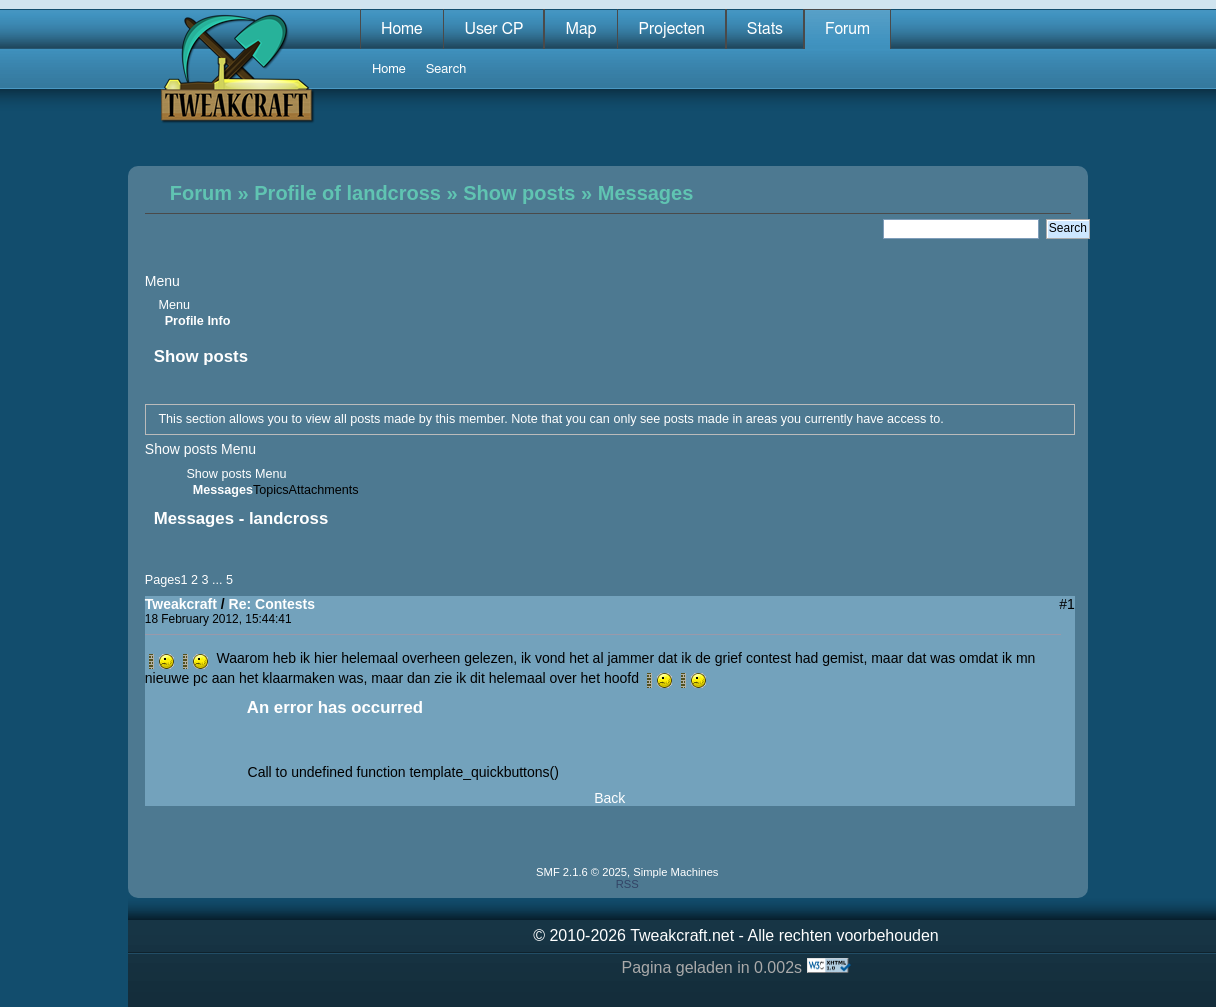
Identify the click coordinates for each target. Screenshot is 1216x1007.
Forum (847, 29)
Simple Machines (675, 872)
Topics (271, 490)
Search (446, 69)
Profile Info (198, 321)
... (219, 580)
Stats (765, 29)
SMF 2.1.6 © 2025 (581, 872)
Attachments (324, 490)
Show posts (519, 193)
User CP (493, 29)
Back (609, 798)
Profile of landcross (347, 193)
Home (402, 29)
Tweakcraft (181, 604)
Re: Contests (272, 604)
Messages (646, 193)
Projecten (671, 29)
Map (580, 29)
